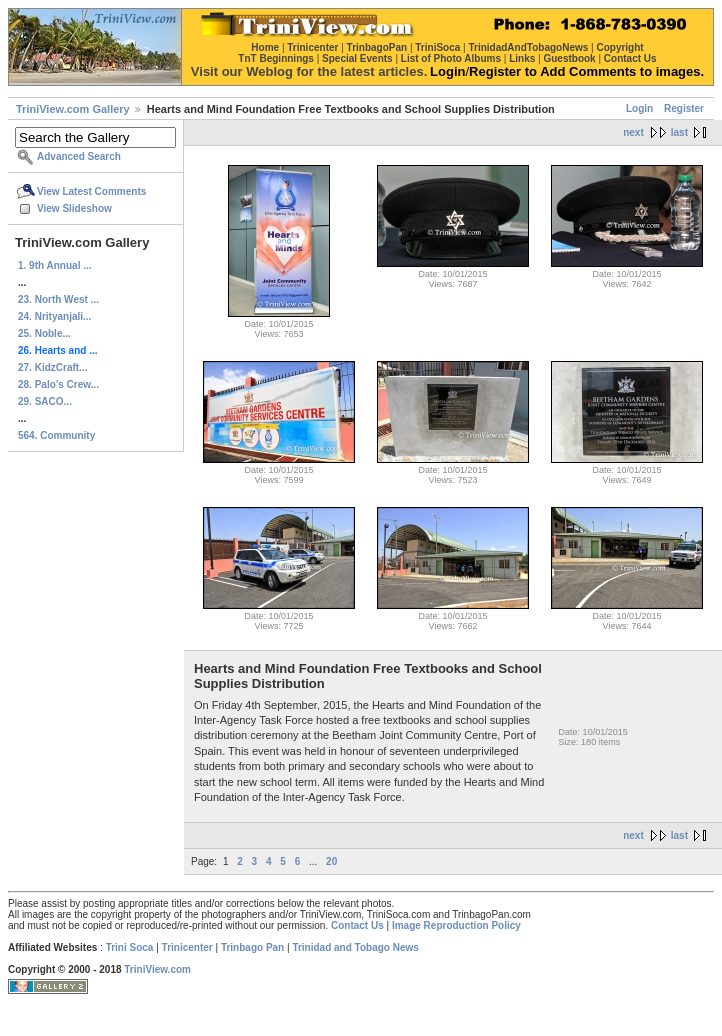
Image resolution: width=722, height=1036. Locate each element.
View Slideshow (74, 208)
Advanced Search (79, 156)
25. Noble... (44, 333)
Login (639, 108)
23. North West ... (58, 299)
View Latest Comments (91, 191)
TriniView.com (157, 969)
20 (331, 861)
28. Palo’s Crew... (58, 384)
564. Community (56, 435)
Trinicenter (187, 947)
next (633, 132)
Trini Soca (130, 947)
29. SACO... (45, 401)
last (679, 132)
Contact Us (357, 925)
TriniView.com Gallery (73, 109)
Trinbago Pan (252, 947)
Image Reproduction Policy (456, 925)
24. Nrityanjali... (54, 316)
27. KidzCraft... (52, 367)
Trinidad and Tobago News (355, 947)
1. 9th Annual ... (55, 265)
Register (684, 108)
